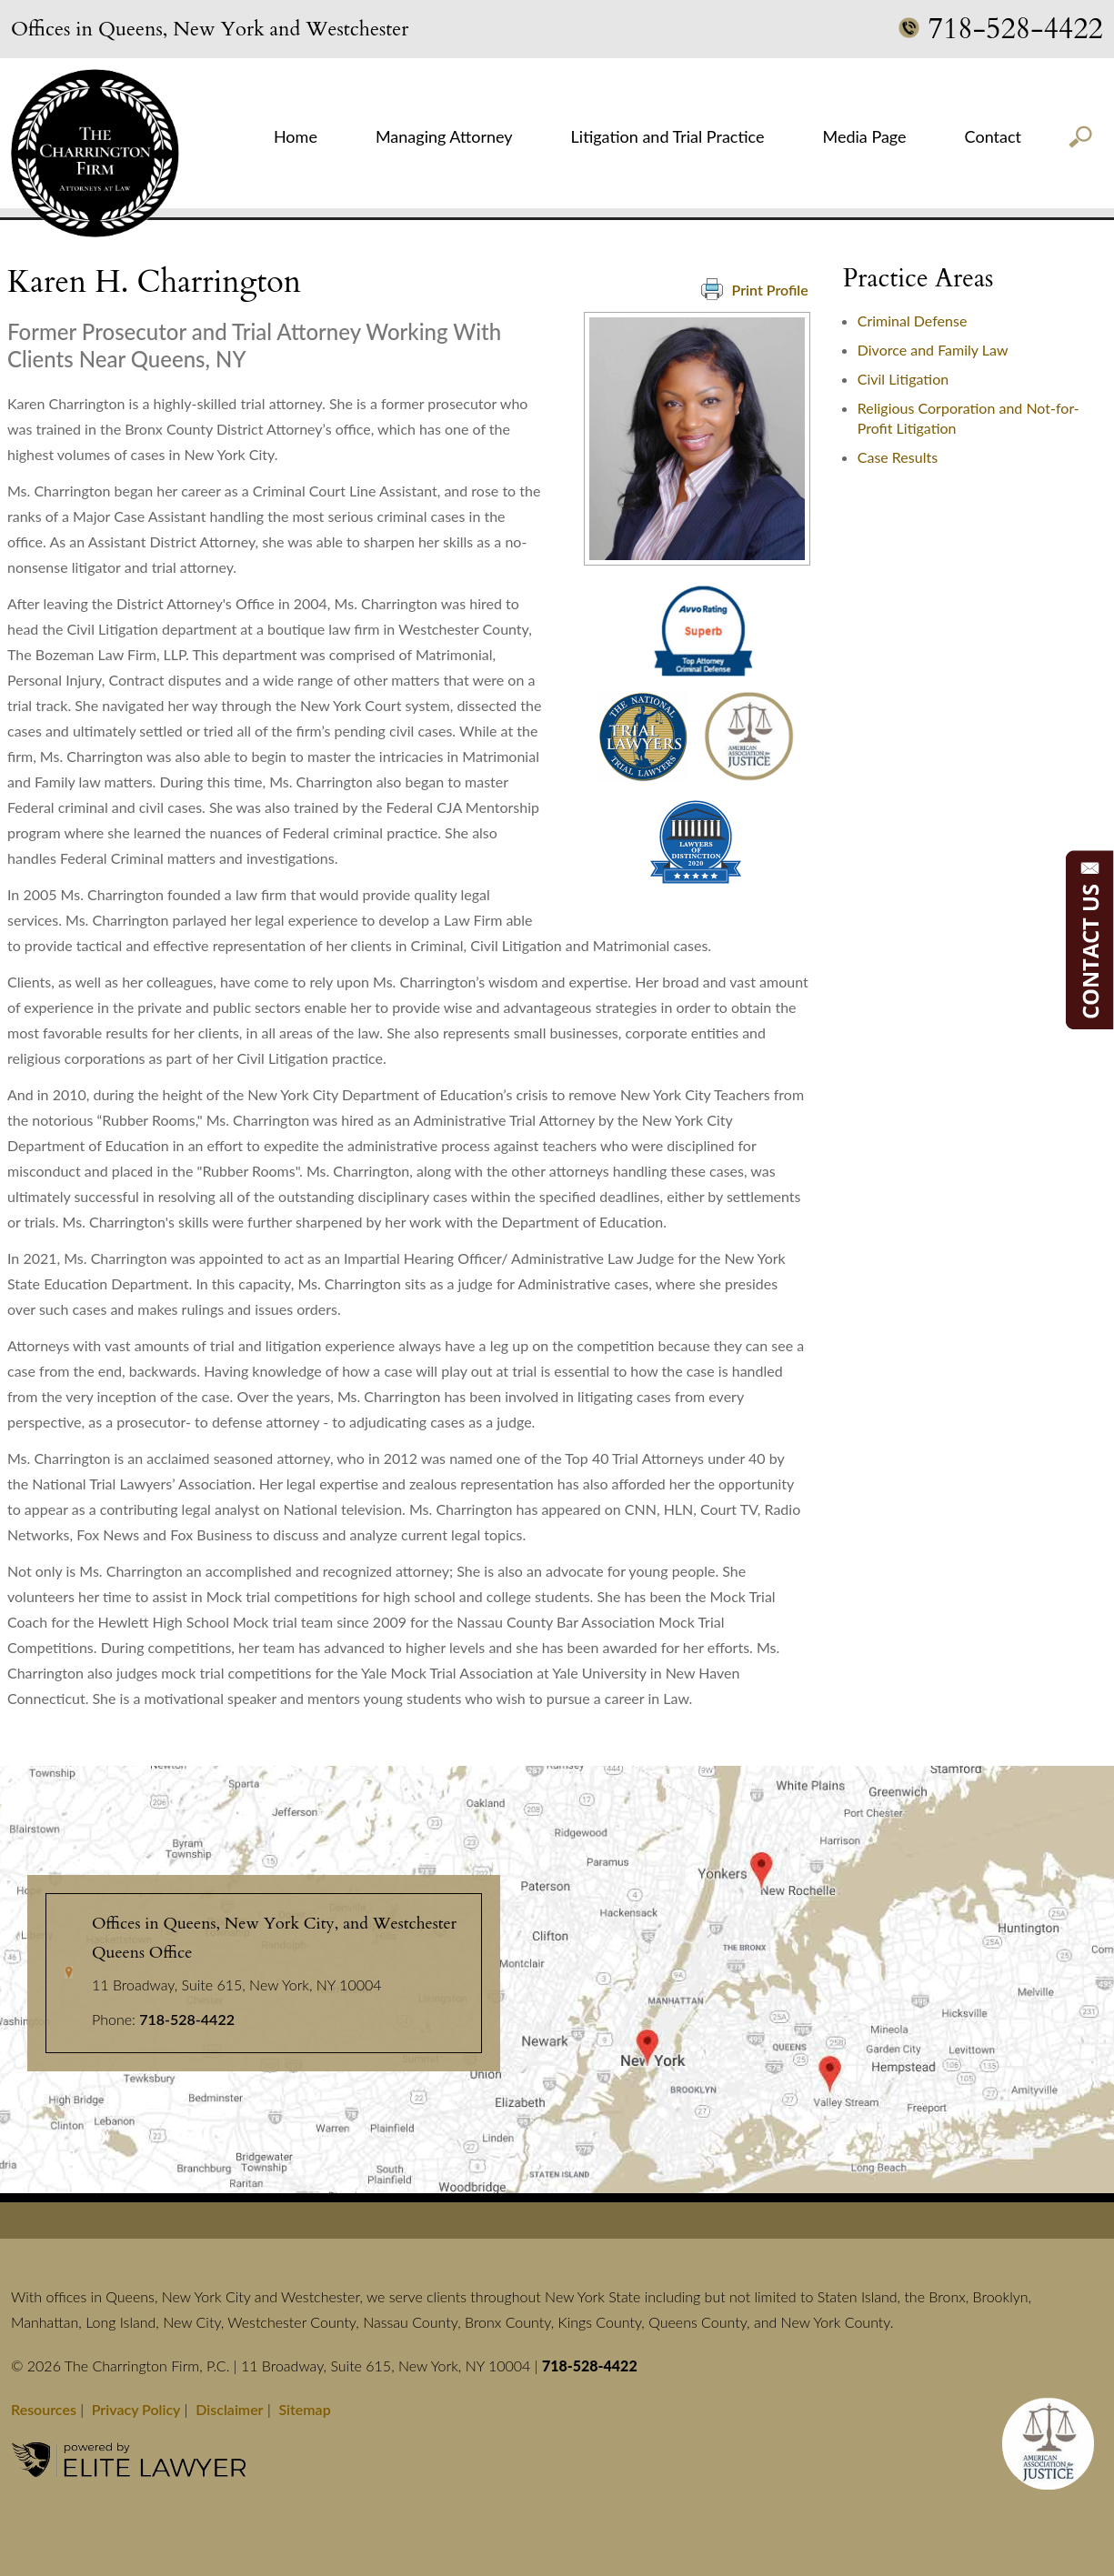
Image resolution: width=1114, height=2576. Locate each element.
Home (295, 136)
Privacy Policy (136, 2409)
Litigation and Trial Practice (668, 136)
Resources (43, 2409)
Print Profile (754, 289)
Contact (993, 136)
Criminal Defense (913, 320)
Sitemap (304, 2409)
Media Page (864, 136)
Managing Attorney (444, 136)
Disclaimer (229, 2409)
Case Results (898, 457)
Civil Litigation (903, 378)
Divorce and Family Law (933, 349)
